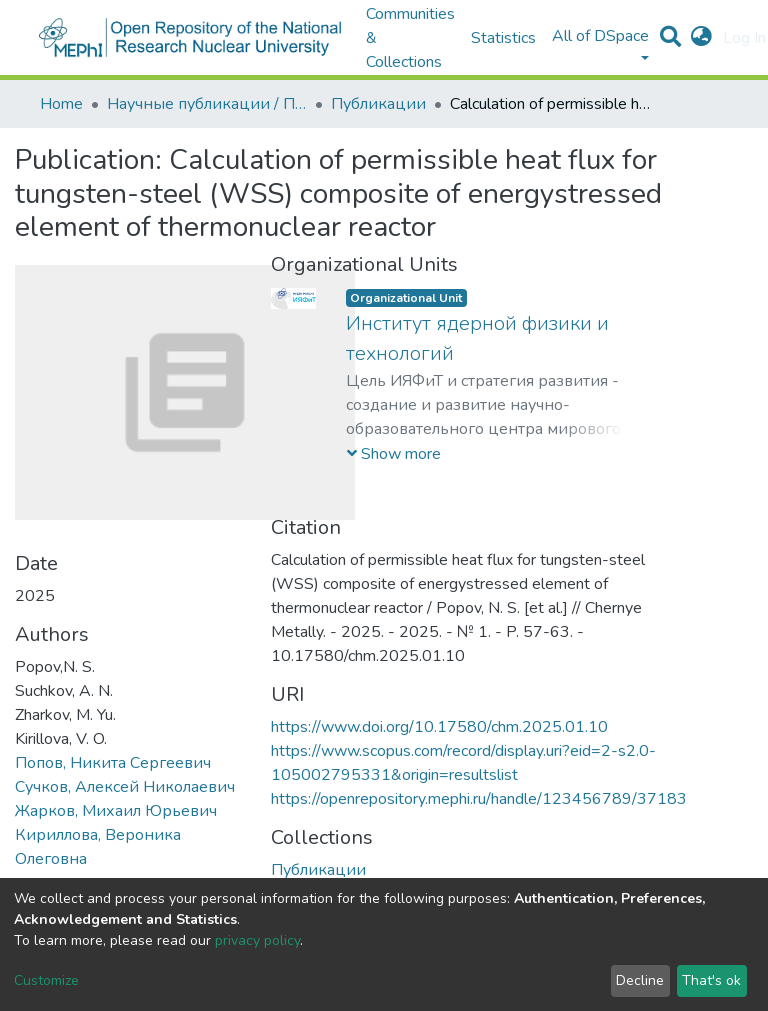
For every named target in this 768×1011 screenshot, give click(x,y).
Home (61, 104)
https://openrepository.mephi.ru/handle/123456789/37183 (479, 799)
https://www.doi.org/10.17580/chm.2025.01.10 (439, 727)
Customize (46, 980)
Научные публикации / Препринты (207, 104)
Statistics (503, 38)
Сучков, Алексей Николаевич (125, 787)
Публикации (378, 104)
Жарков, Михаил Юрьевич (116, 811)
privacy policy (257, 940)
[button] (701, 38)
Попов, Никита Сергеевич (113, 763)
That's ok (711, 980)
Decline (640, 980)
